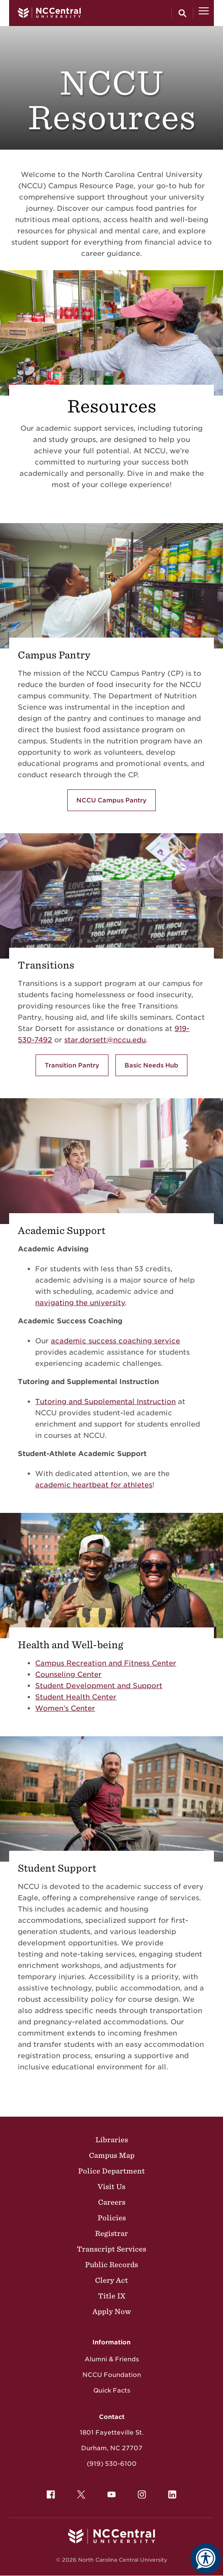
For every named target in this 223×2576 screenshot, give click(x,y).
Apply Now (111, 2311)
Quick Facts (111, 2390)
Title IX (111, 2296)
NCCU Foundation (111, 2374)
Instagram (139, 2492)
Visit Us (111, 2186)
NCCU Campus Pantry (111, 800)
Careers (111, 2202)
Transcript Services (111, 2249)
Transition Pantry (72, 1065)
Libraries (111, 2140)
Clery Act (111, 2280)
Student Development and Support (98, 1686)
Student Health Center (75, 1697)
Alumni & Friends (112, 2359)
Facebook (48, 2492)
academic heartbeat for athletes (93, 1485)
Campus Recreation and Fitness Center (105, 1663)
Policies (112, 2218)
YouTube (109, 2492)
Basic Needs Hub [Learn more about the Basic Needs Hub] (151, 1065)
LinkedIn (170, 2492)
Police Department (111, 2171)
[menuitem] (50, 2494)
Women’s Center (65, 1708)
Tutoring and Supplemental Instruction (105, 1402)
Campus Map (111, 2155)
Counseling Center (68, 1674)
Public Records (111, 2264)
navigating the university (80, 1303)
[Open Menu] (203, 13)
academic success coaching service (115, 1341)
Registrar (111, 2233)
